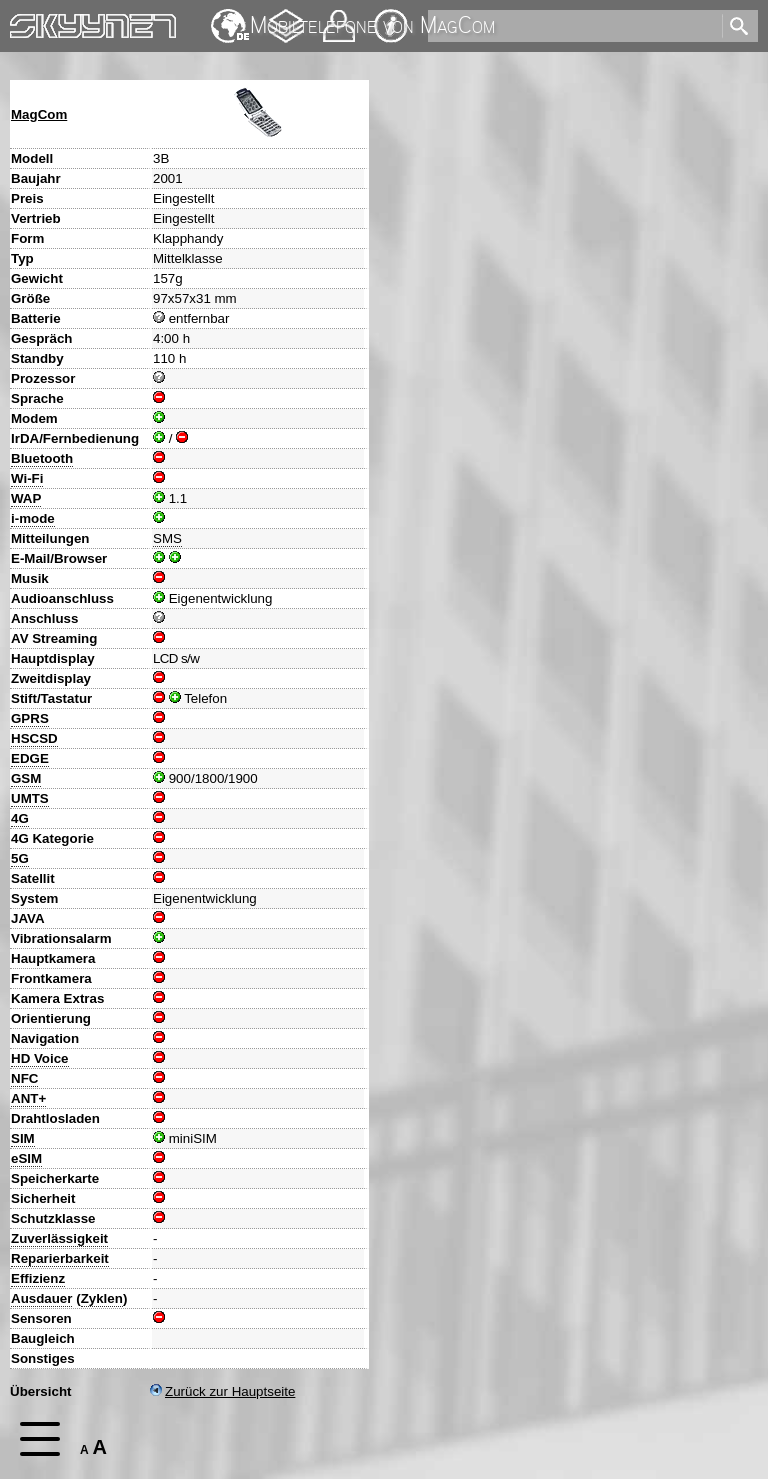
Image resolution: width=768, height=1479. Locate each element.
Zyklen (102, 1298)
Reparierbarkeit (60, 1258)
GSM (26, 778)
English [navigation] (230, 16)
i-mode (33, 518)
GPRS (30, 718)
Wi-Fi (27, 478)
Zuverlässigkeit (59, 1238)
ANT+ (28, 1098)
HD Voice (40, 1058)
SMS (167, 538)
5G (20, 858)
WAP (26, 498)
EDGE (30, 758)
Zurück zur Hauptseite (222, 1391)
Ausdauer (41, 1298)
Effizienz (38, 1278)
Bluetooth (42, 458)
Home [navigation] (28, 21)
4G (20, 818)
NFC (24, 1078)
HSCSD (34, 738)
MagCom (39, 114)
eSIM (26, 1158)
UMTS (30, 798)
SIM (23, 1138)
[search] (573, 26)
